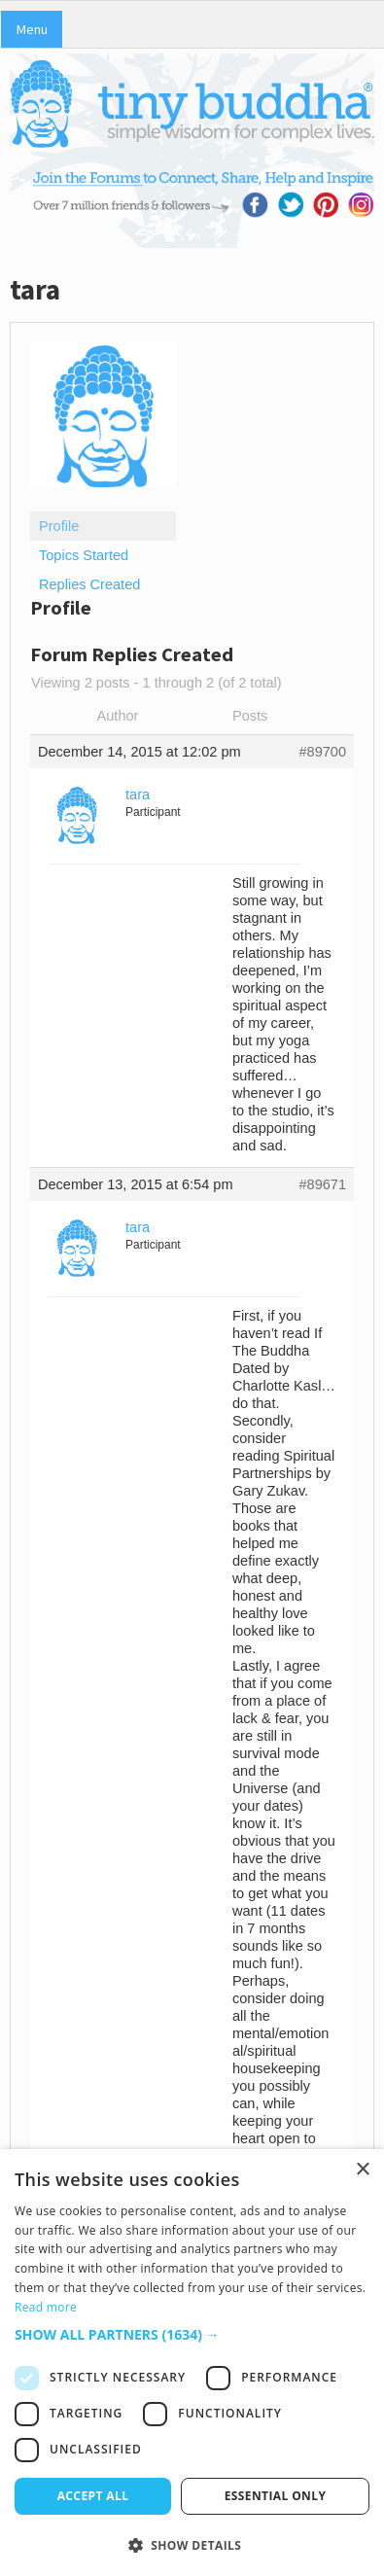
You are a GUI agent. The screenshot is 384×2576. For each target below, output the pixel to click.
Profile (59, 526)
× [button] (362, 2170)
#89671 (322, 1184)
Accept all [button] (93, 2496)
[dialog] (192, 2362)
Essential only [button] (276, 2496)
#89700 (322, 751)
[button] (192, 2334)
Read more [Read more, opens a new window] (46, 2307)
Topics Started (83, 555)
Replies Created (89, 584)
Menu (32, 29)
